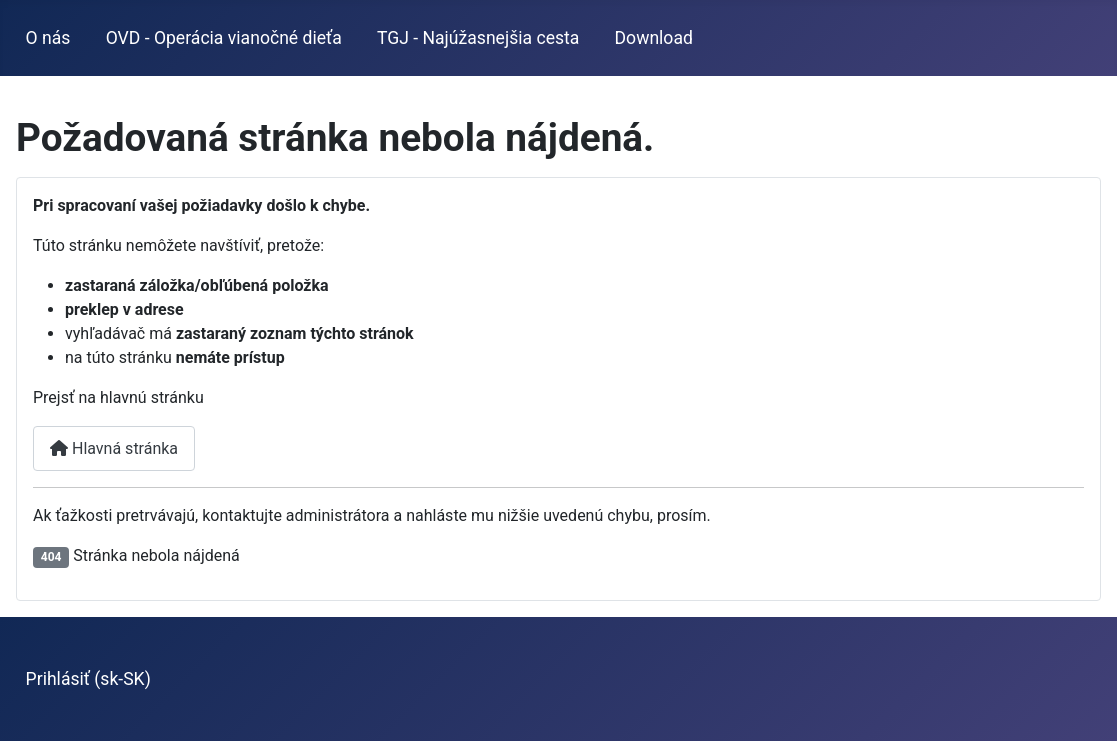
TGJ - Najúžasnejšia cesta (478, 38)
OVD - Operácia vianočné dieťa (224, 38)
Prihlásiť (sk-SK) (88, 679)
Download (654, 38)
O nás (48, 38)
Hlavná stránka (114, 448)
